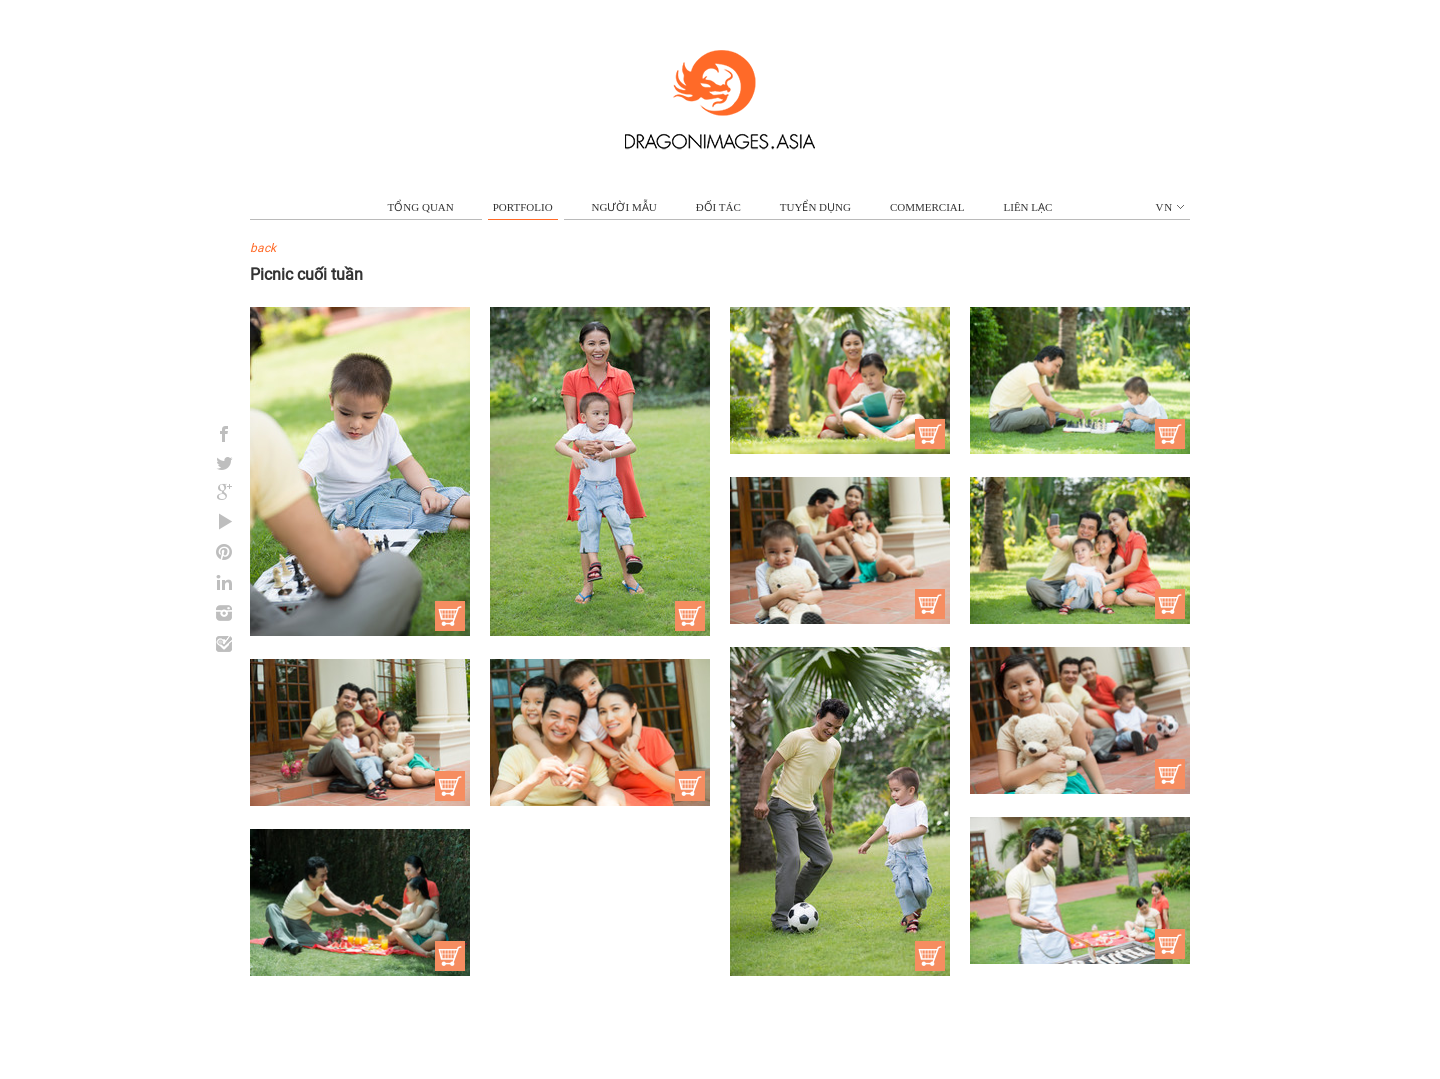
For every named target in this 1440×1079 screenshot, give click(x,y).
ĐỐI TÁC (718, 207)
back (263, 248)
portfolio (523, 207)
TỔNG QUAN (421, 207)
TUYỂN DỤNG (815, 207)
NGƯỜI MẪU (624, 207)
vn (1170, 207)
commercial (927, 207)
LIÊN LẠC (1028, 207)
